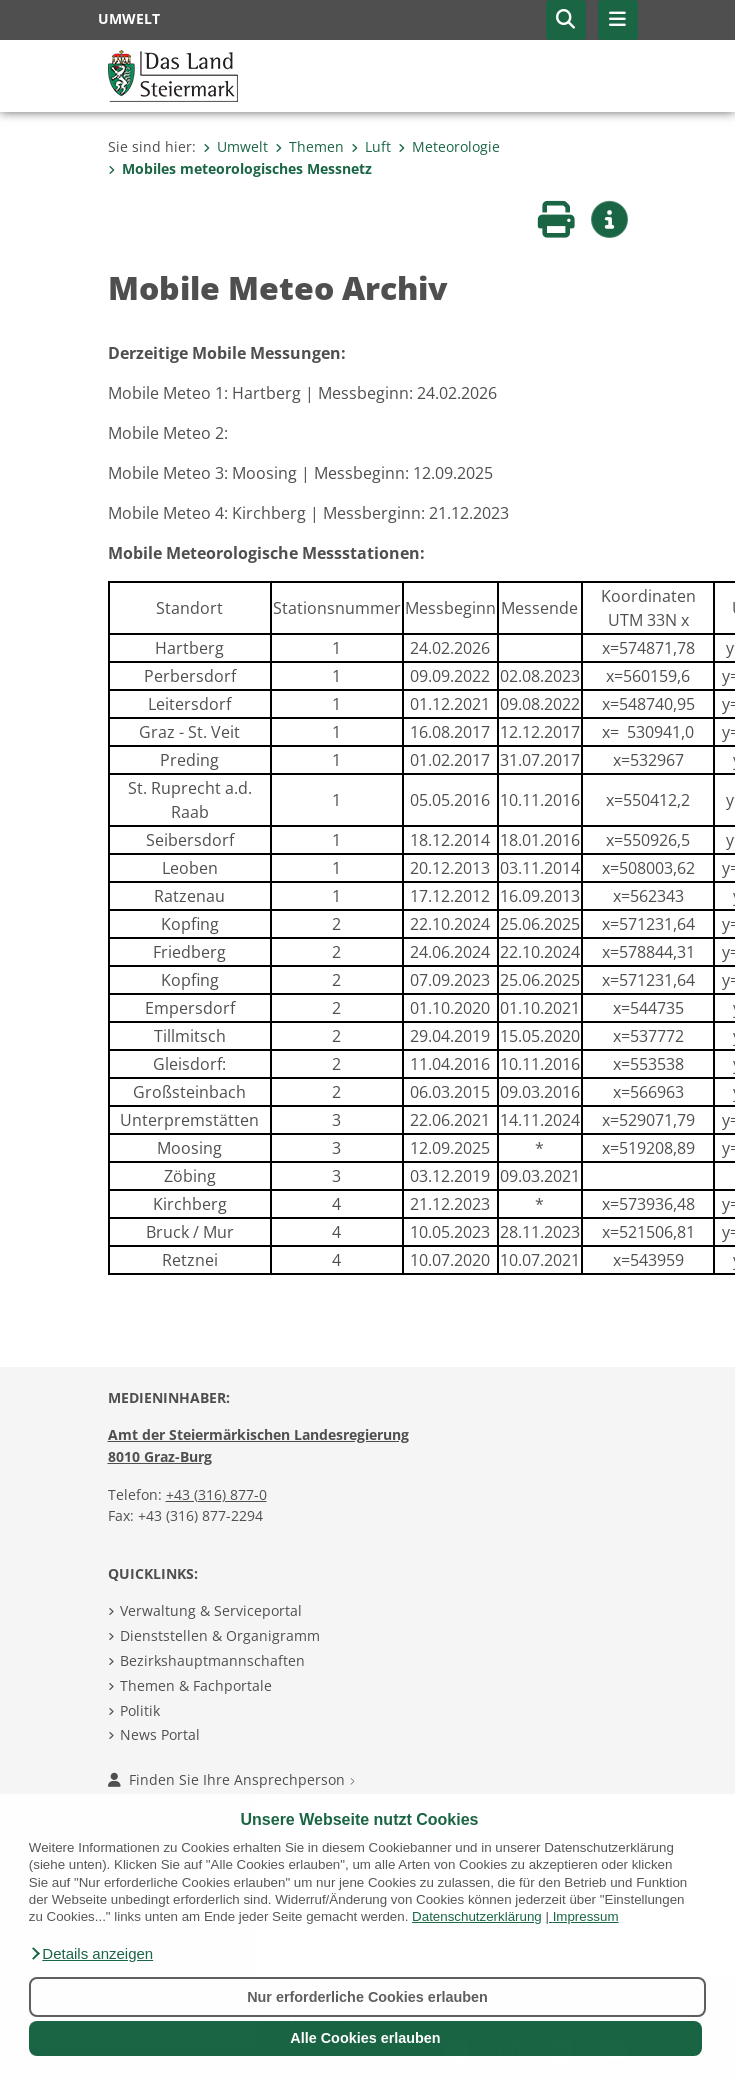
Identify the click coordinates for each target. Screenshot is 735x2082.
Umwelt (235, 146)
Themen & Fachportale (196, 1685)
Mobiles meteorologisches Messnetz (240, 168)
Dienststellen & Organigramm (220, 1635)
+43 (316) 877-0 (216, 1494)
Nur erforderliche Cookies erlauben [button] (367, 1997)
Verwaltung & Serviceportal (211, 1610)
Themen (309, 146)
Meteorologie (449, 146)
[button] (91, 1954)
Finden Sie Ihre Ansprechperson (231, 1779)
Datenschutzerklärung (477, 1916)
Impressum (586, 1916)
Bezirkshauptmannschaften (212, 1660)
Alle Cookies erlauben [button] (365, 2038)
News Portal (160, 1734)
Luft (371, 146)
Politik (140, 1710)
